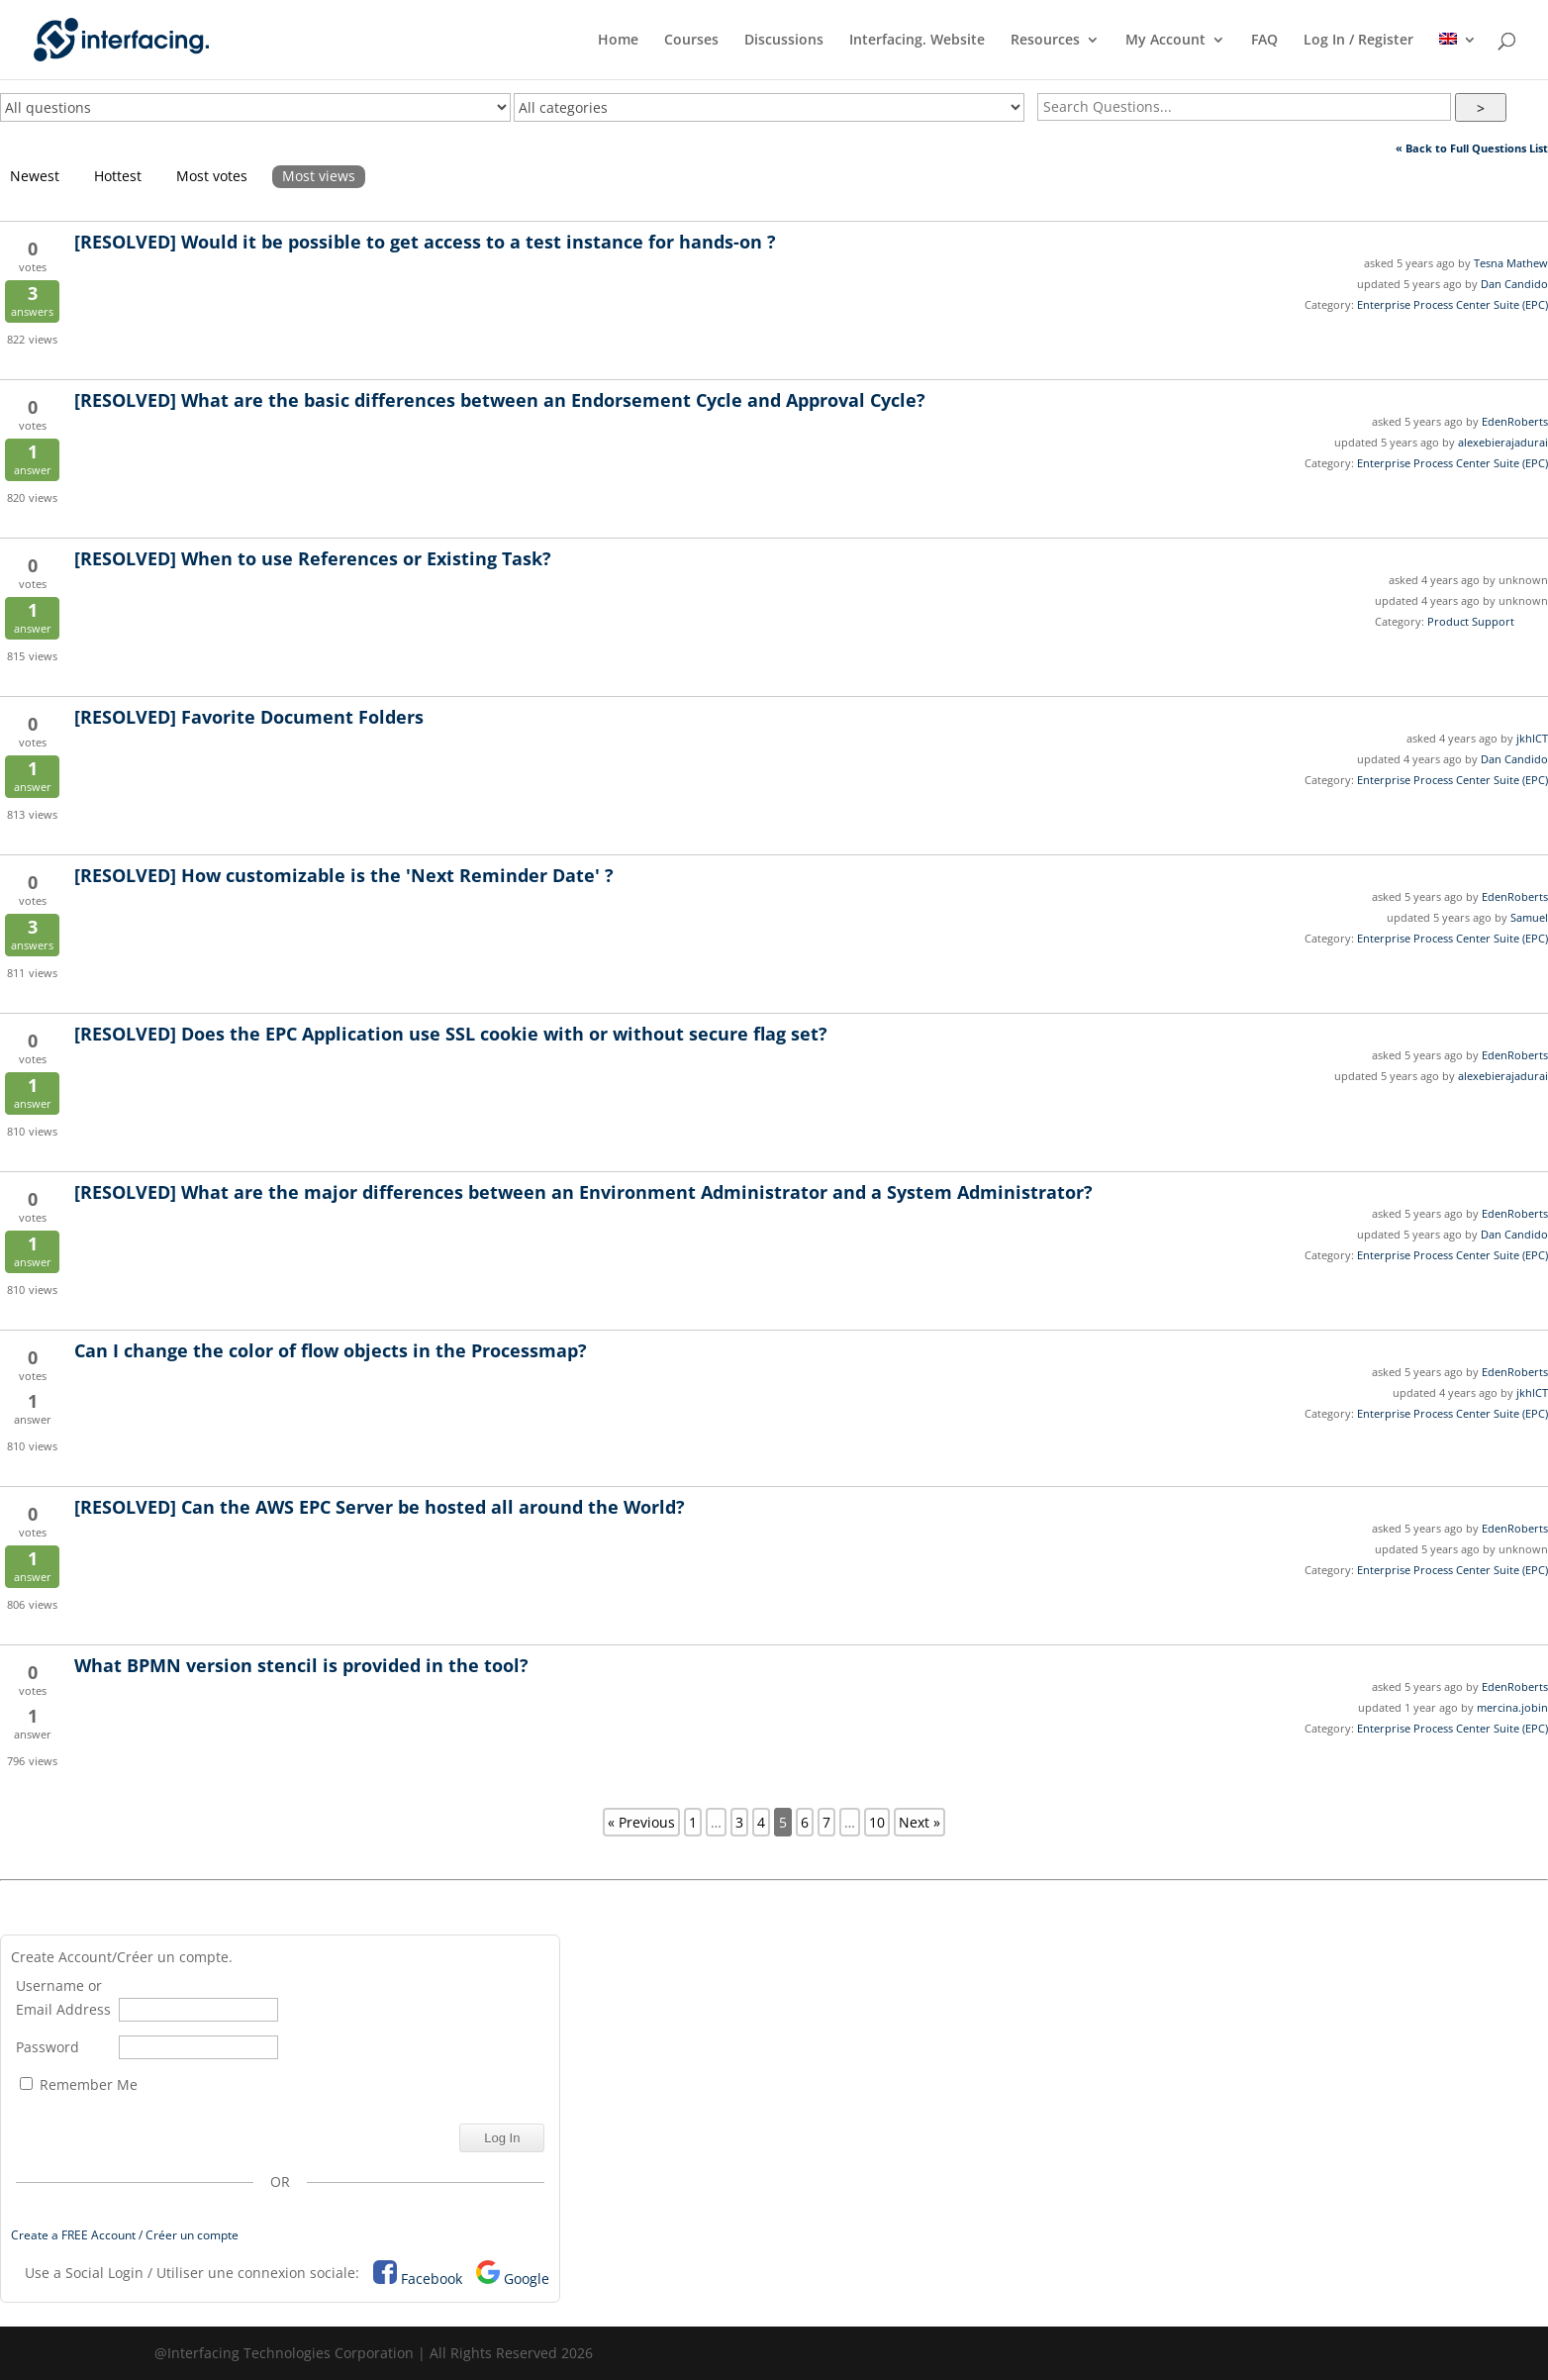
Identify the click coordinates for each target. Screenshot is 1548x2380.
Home (618, 41)
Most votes (211, 175)
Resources (1045, 41)
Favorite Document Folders (249, 717)
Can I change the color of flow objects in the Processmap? (333, 1350)
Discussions (783, 41)
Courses (691, 41)
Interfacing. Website (917, 41)
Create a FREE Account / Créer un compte (125, 2235)
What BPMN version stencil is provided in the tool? (301, 1665)
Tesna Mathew (1511, 262)
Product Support (1470, 621)
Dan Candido (1514, 283)
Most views (318, 175)
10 (877, 1822)
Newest (34, 175)
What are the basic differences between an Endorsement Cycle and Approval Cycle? (499, 400)
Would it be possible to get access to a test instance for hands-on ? (425, 241)
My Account (1165, 41)
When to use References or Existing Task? (312, 558)
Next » (919, 1822)
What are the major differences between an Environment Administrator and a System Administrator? (583, 1192)
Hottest (118, 175)
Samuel (1529, 917)
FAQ (1264, 41)
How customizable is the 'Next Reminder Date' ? (344, 875)
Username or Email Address (63, 1997)
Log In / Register (1358, 41)
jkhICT (1532, 738)
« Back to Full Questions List (1472, 148)
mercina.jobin (1512, 1707)
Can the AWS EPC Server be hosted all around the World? (379, 1507)
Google (526, 2278)
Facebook (431, 2278)
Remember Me (79, 2084)
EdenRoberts (1515, 421)
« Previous (641, 1822)
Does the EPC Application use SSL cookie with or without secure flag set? (450, 1033)
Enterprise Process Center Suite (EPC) (1452, 304)
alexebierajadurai (1503, 442)
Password (47, 2046)
